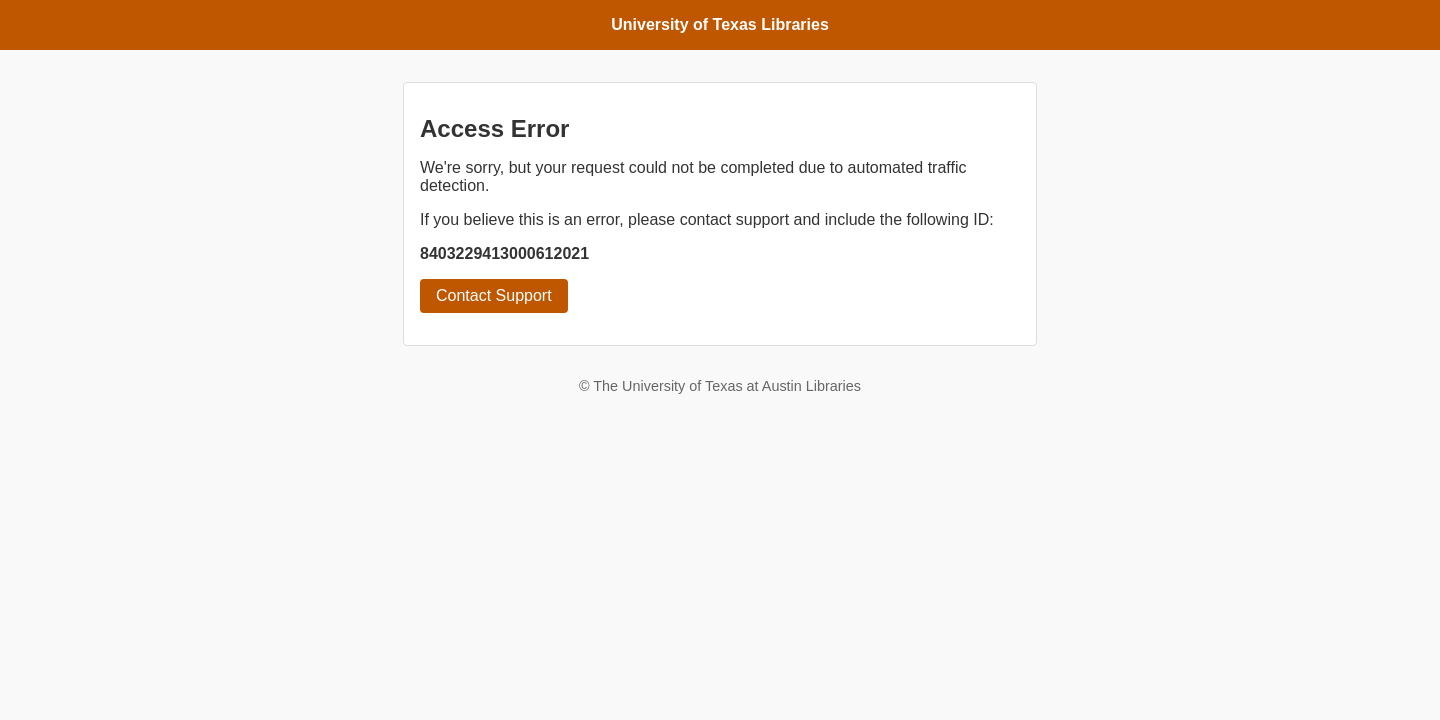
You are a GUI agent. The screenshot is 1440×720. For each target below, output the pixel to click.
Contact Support (494, 295)
